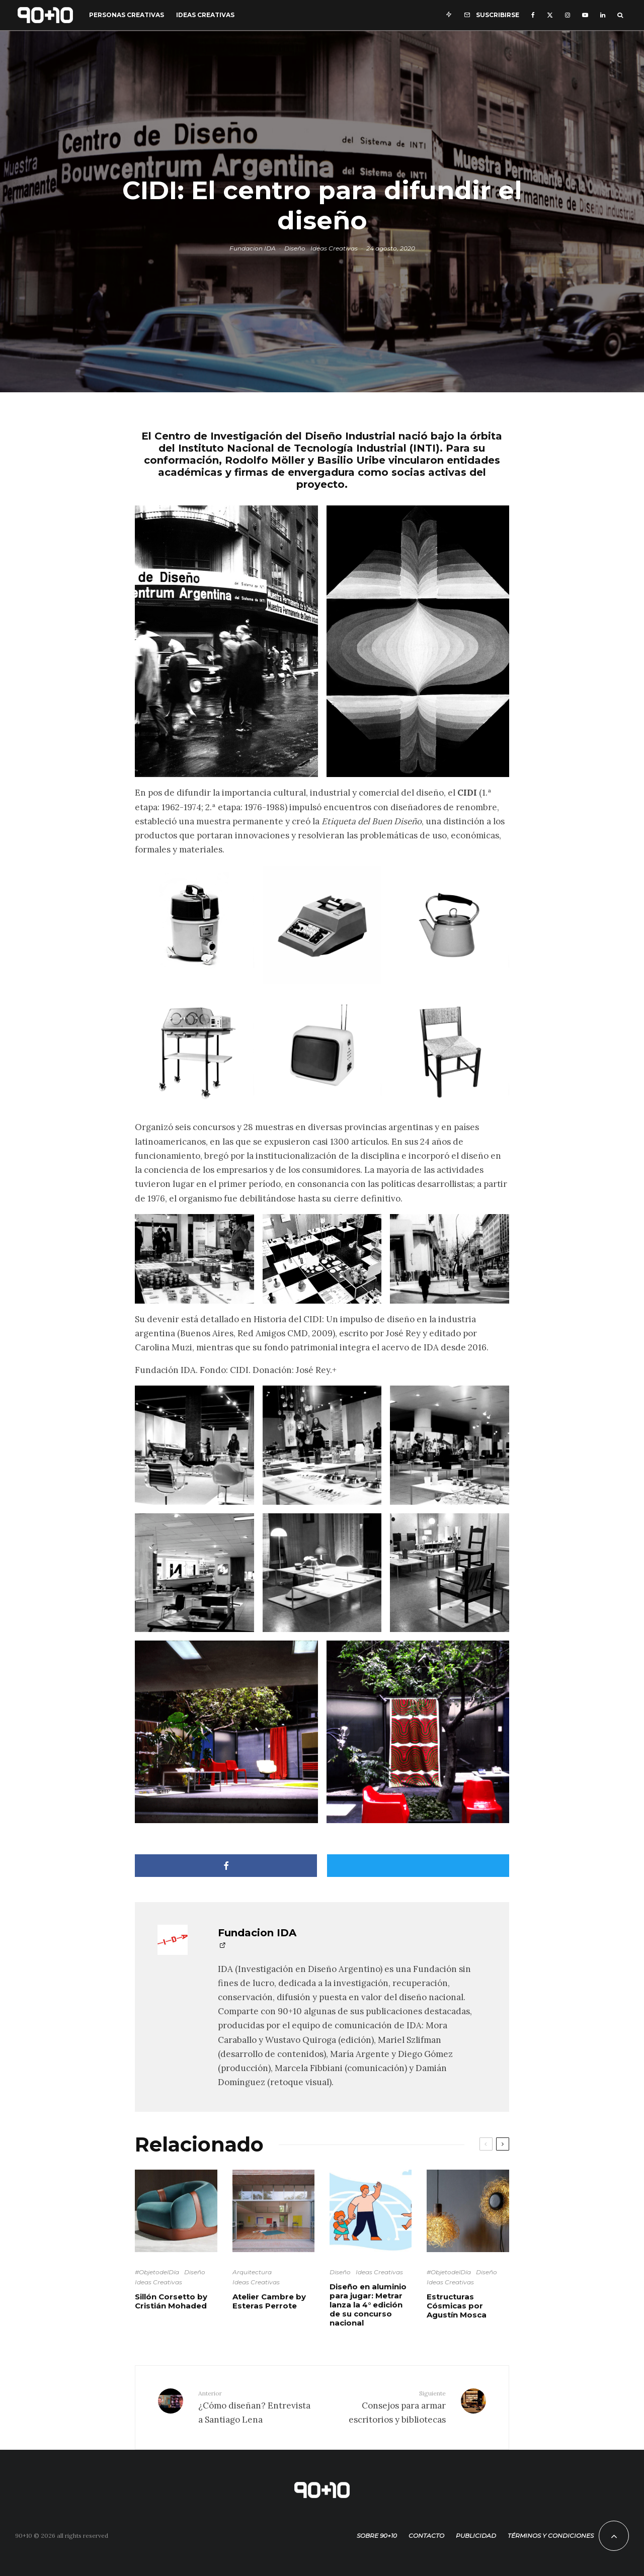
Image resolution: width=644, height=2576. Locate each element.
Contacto (426, 2535)
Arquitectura (252, 2272)
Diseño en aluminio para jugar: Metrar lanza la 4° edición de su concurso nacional (368, 2305)
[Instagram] (567, 15)
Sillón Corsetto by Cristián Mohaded (171, 2301)
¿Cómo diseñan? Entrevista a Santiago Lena (256, 2406)
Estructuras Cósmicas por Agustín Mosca (457, 2306)
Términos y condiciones (551, 2535)
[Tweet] (418, 1865)
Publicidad (476, 2535)
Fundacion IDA (252, 247)
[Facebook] (533, 15)
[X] (550, 15)
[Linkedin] (602, 15)
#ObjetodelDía (157, 2272)
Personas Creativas (126, 15)
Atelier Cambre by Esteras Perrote (269, 2301)
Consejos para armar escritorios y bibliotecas (388, 2406)
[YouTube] (585, 15)
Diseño (294, 247)
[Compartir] (226, 1865)
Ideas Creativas (205, 15)
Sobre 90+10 (377, 2535)
